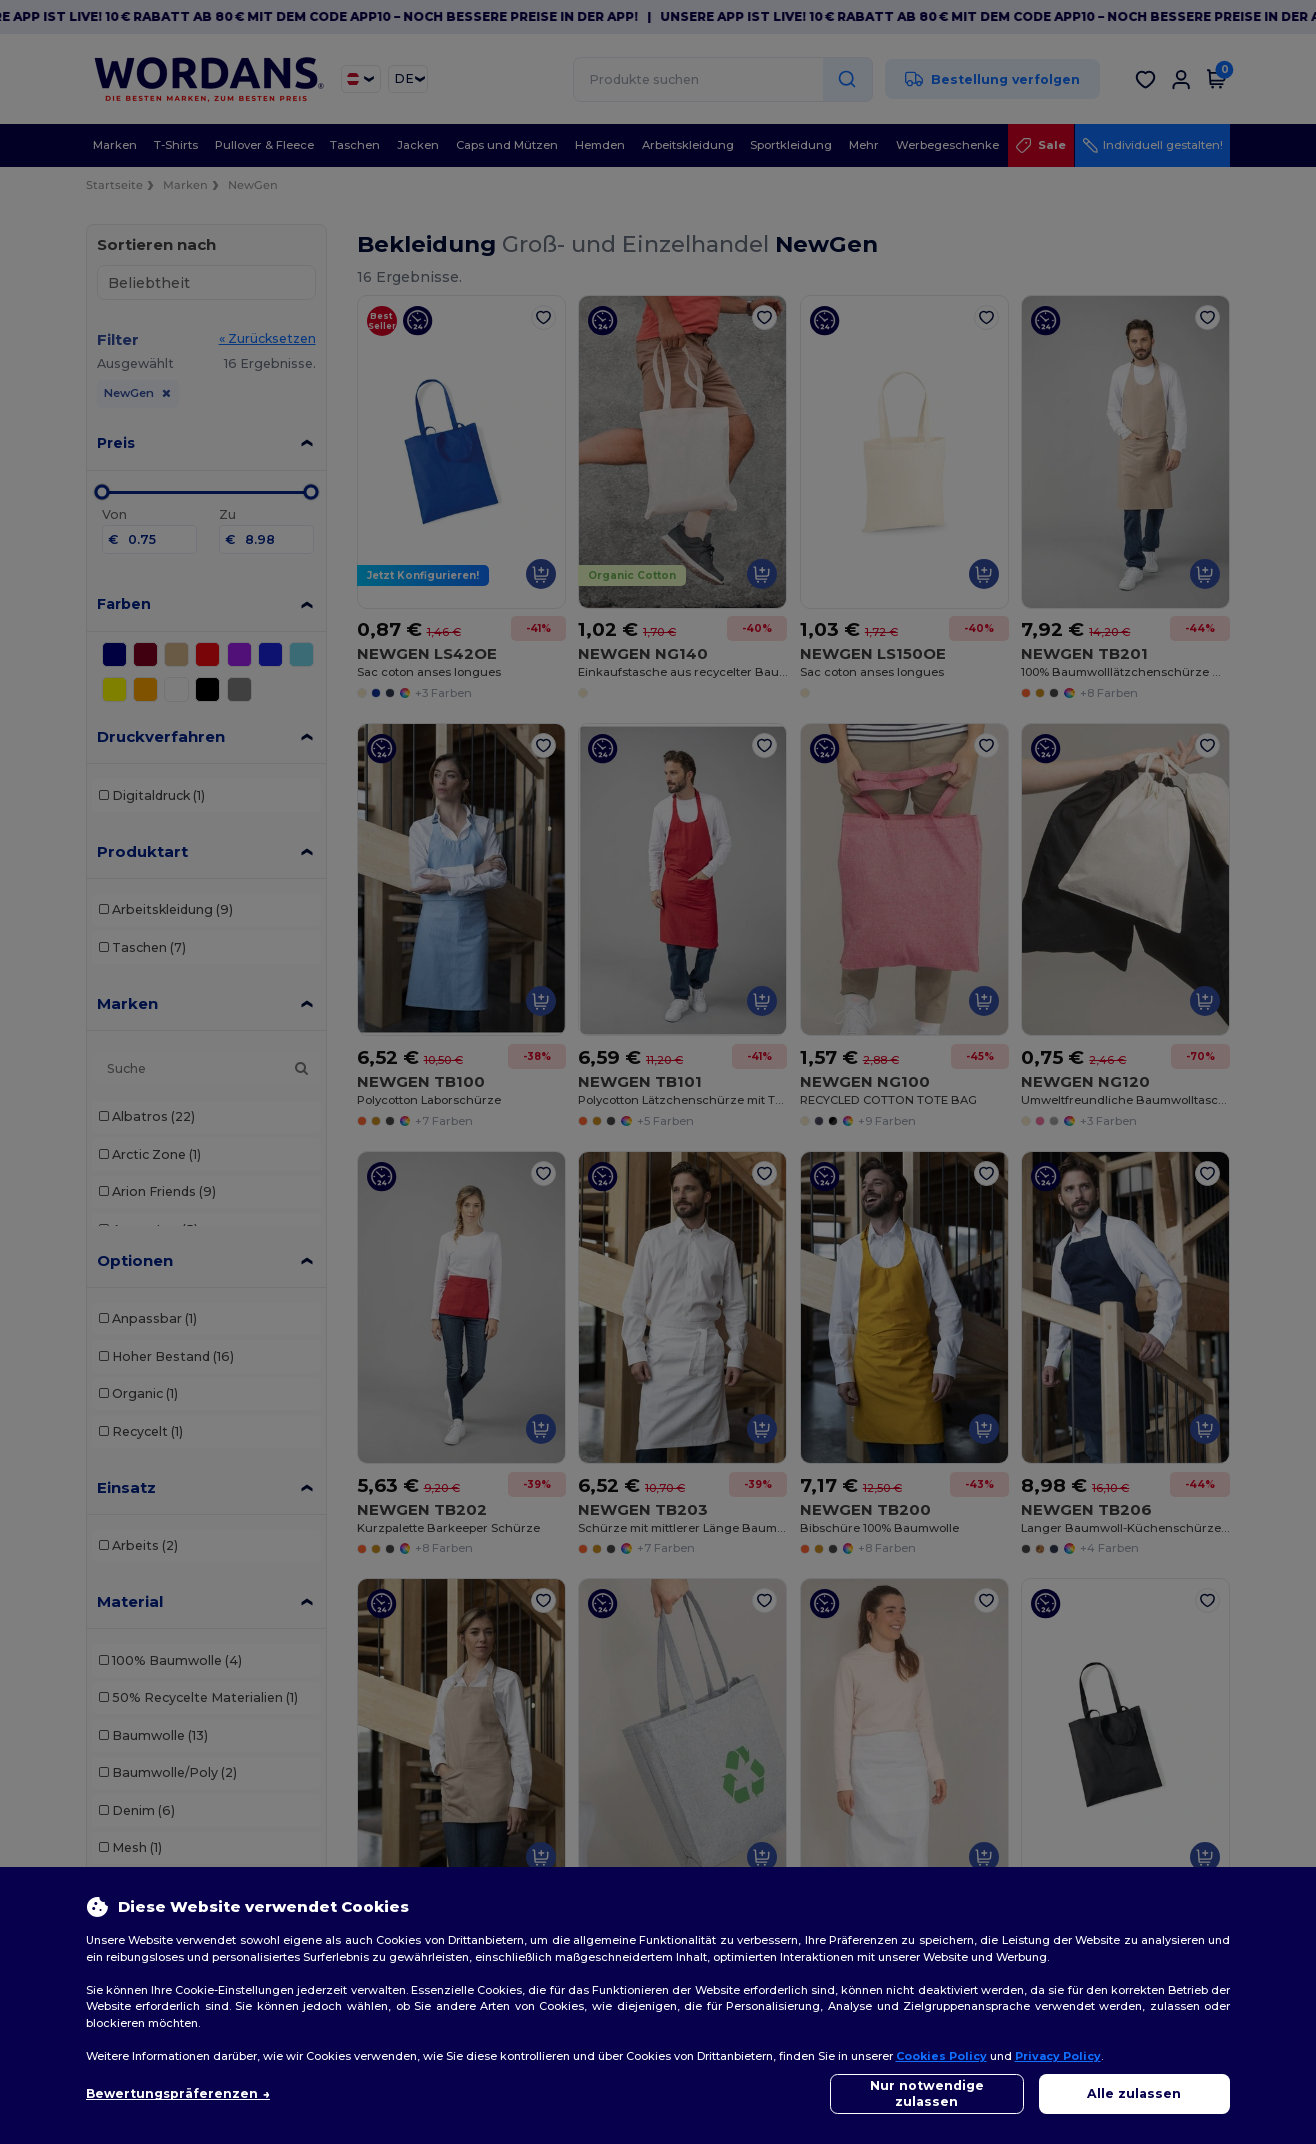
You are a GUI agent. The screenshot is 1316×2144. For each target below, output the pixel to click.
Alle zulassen (1134, 2093)
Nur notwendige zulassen (927, 2093)
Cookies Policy (941, 2056)
